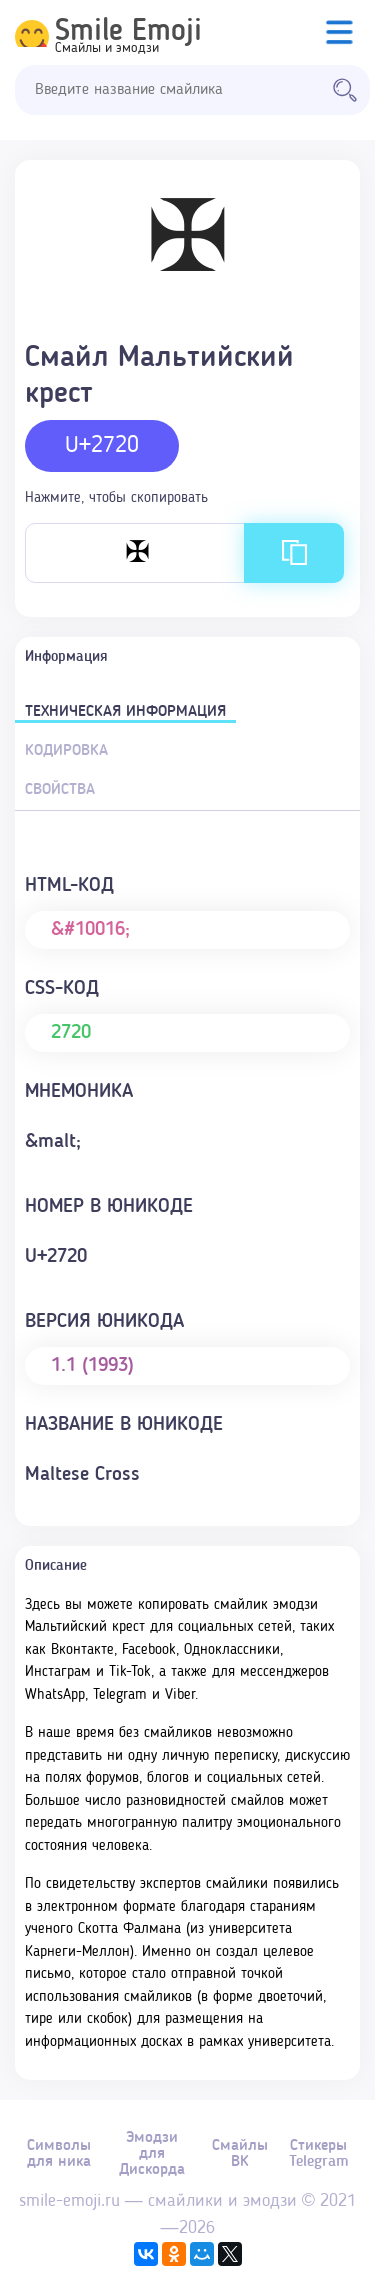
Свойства (60, 790)
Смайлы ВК (240, 2154)
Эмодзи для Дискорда (152, 2154)
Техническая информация (125, 712)
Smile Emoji (128, 32)
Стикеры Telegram (319, 2154)
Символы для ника (59, 2154)
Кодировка (66, 751)
